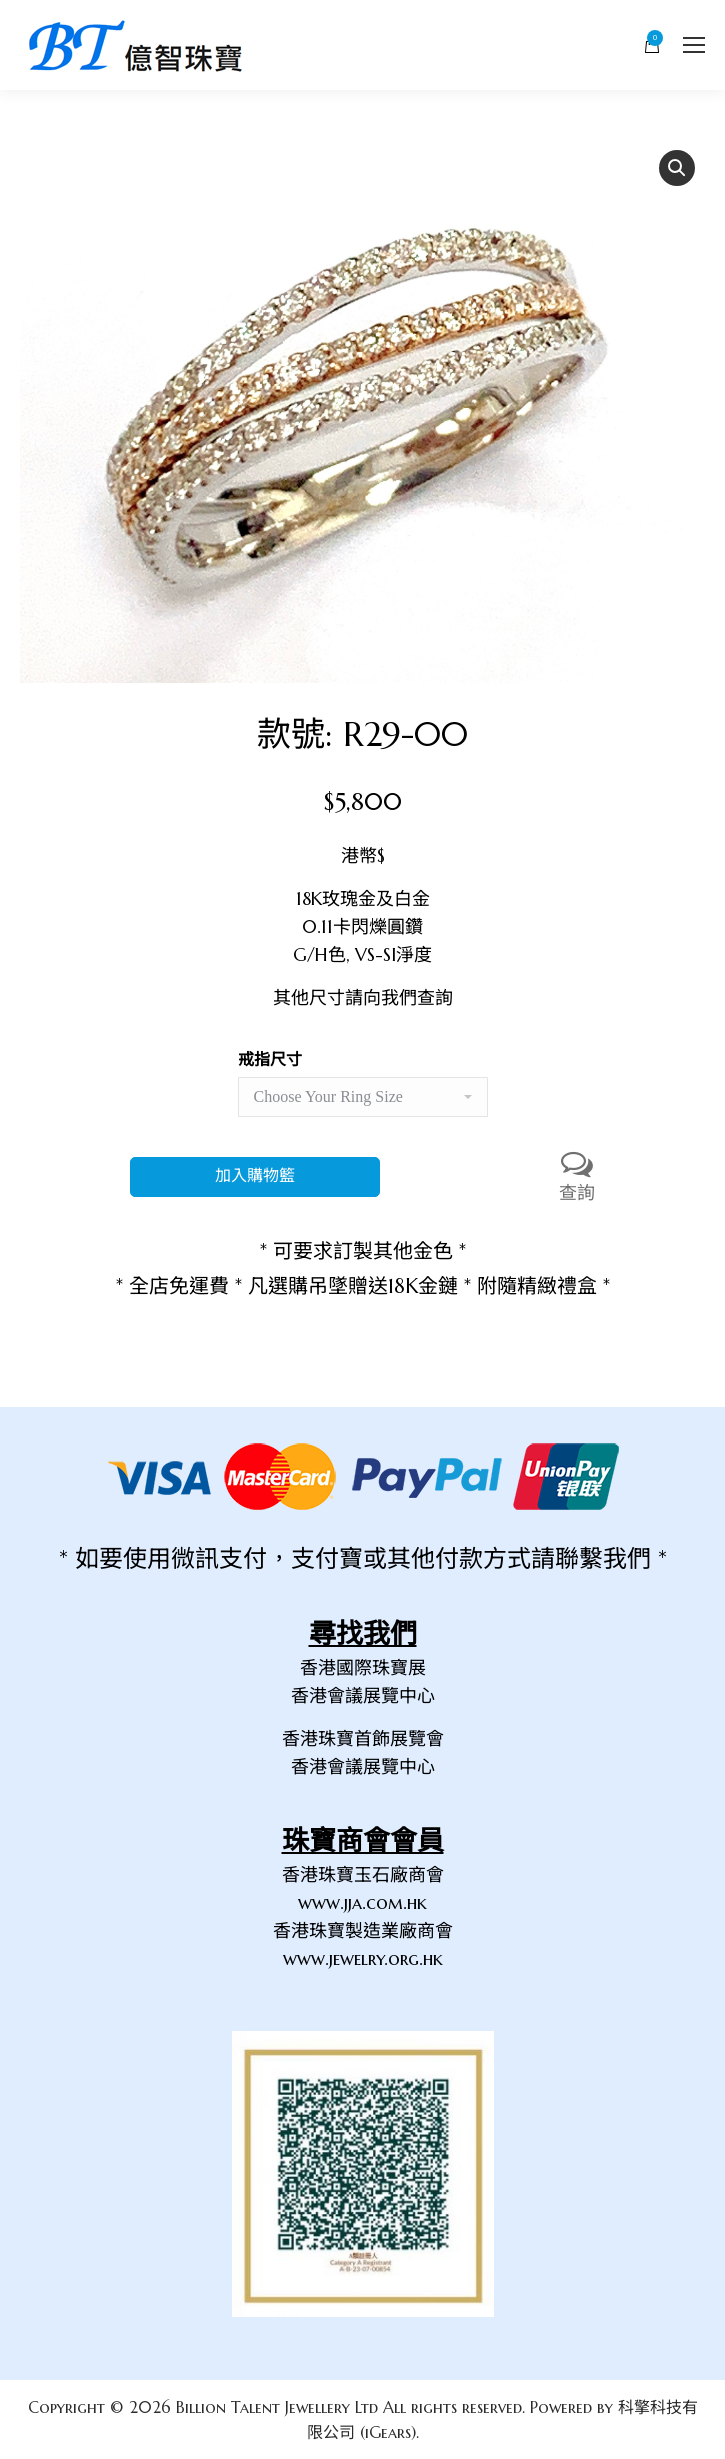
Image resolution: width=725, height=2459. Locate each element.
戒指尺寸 (270, 1059)
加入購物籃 (255, 1176)
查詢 (577, 1175)
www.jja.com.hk (362, 1902)
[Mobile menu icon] (694, 45)
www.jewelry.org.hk (363, 1958)
